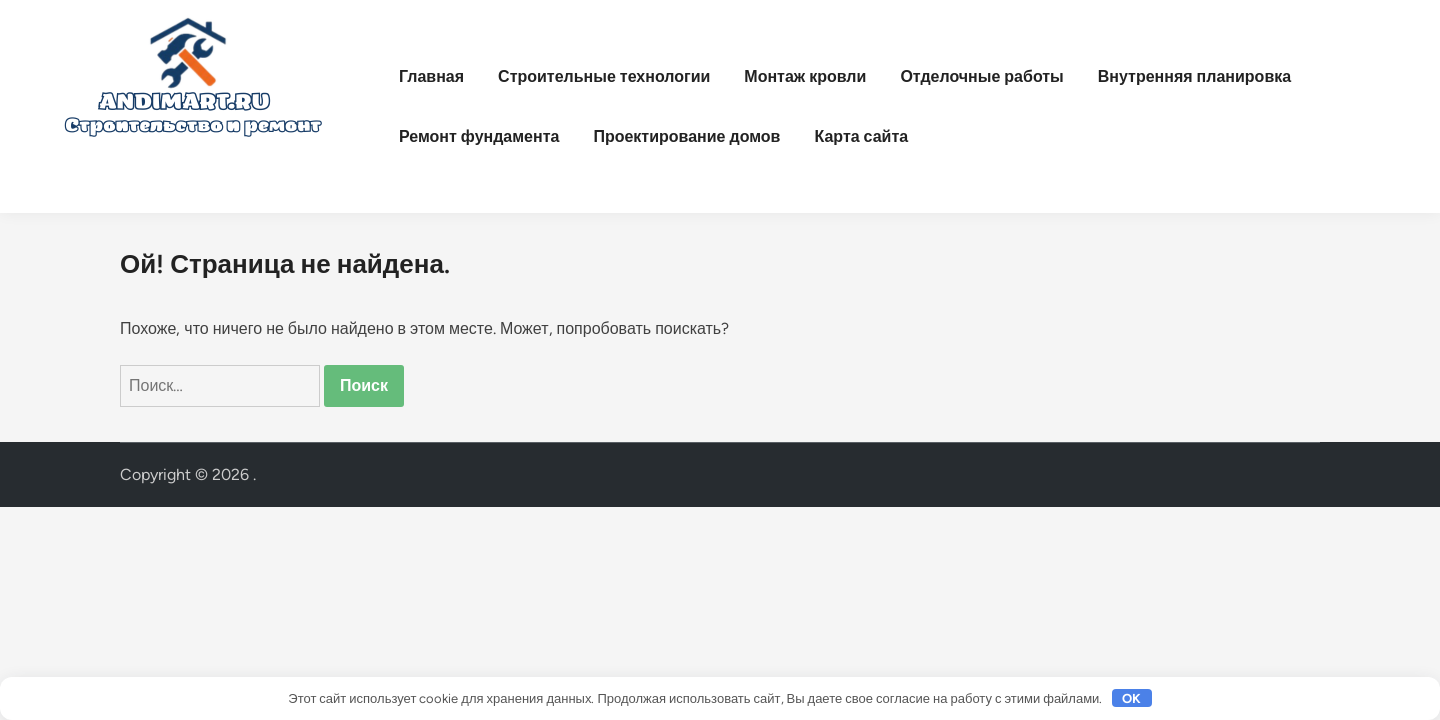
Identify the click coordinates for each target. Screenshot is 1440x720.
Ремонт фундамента (479, 136)
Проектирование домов (686, 136)
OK (1131, 698)
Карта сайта (861, 136)
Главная (431, 76)
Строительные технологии (604, 76)
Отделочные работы (981, 76)
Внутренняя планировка (1194, 76)
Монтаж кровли (805, 76)
